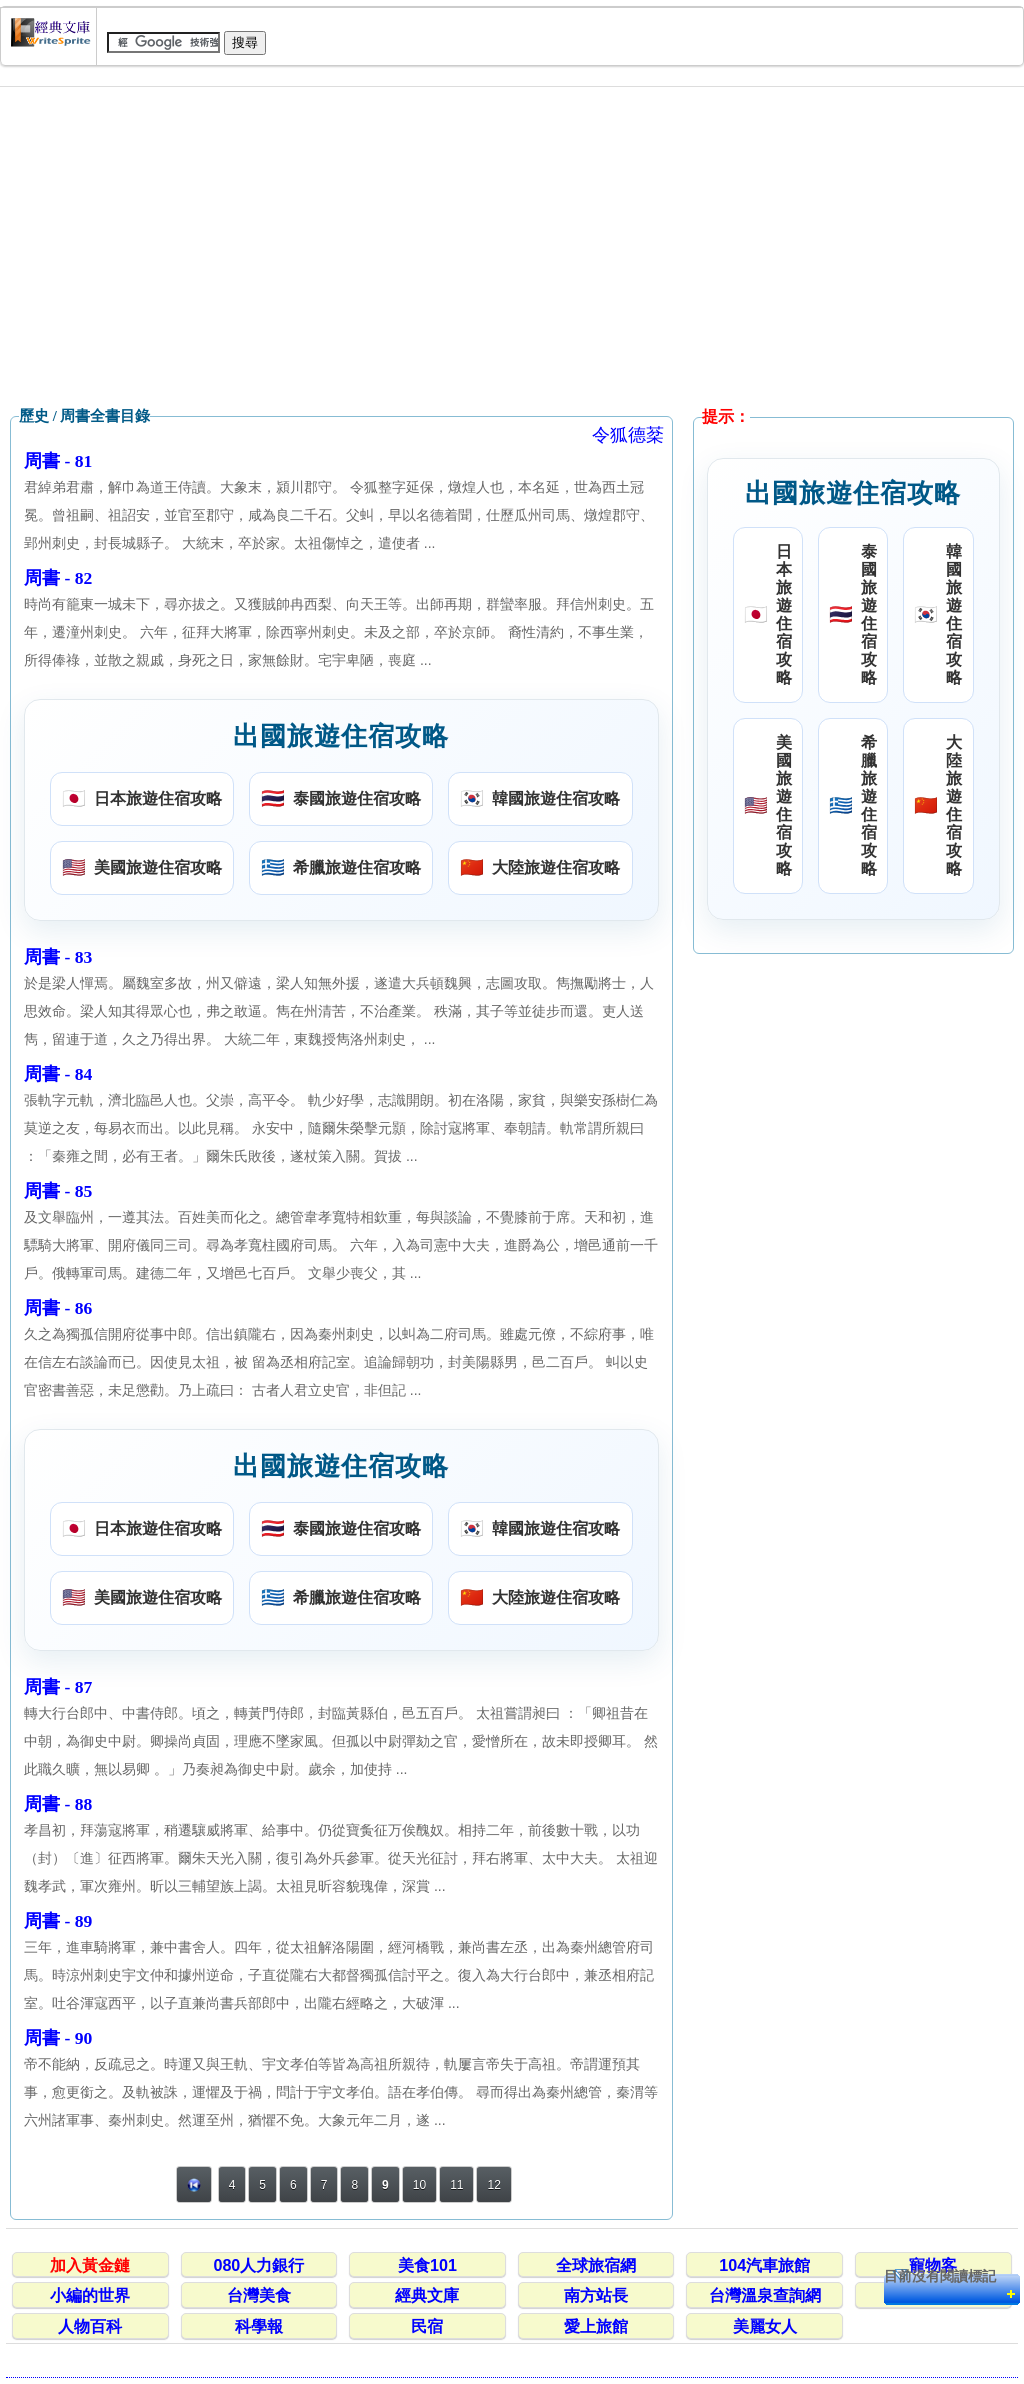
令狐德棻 (628, 435)
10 (419, 2185)
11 (456, 2185)
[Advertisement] (512, 247)
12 (493, 2185)
